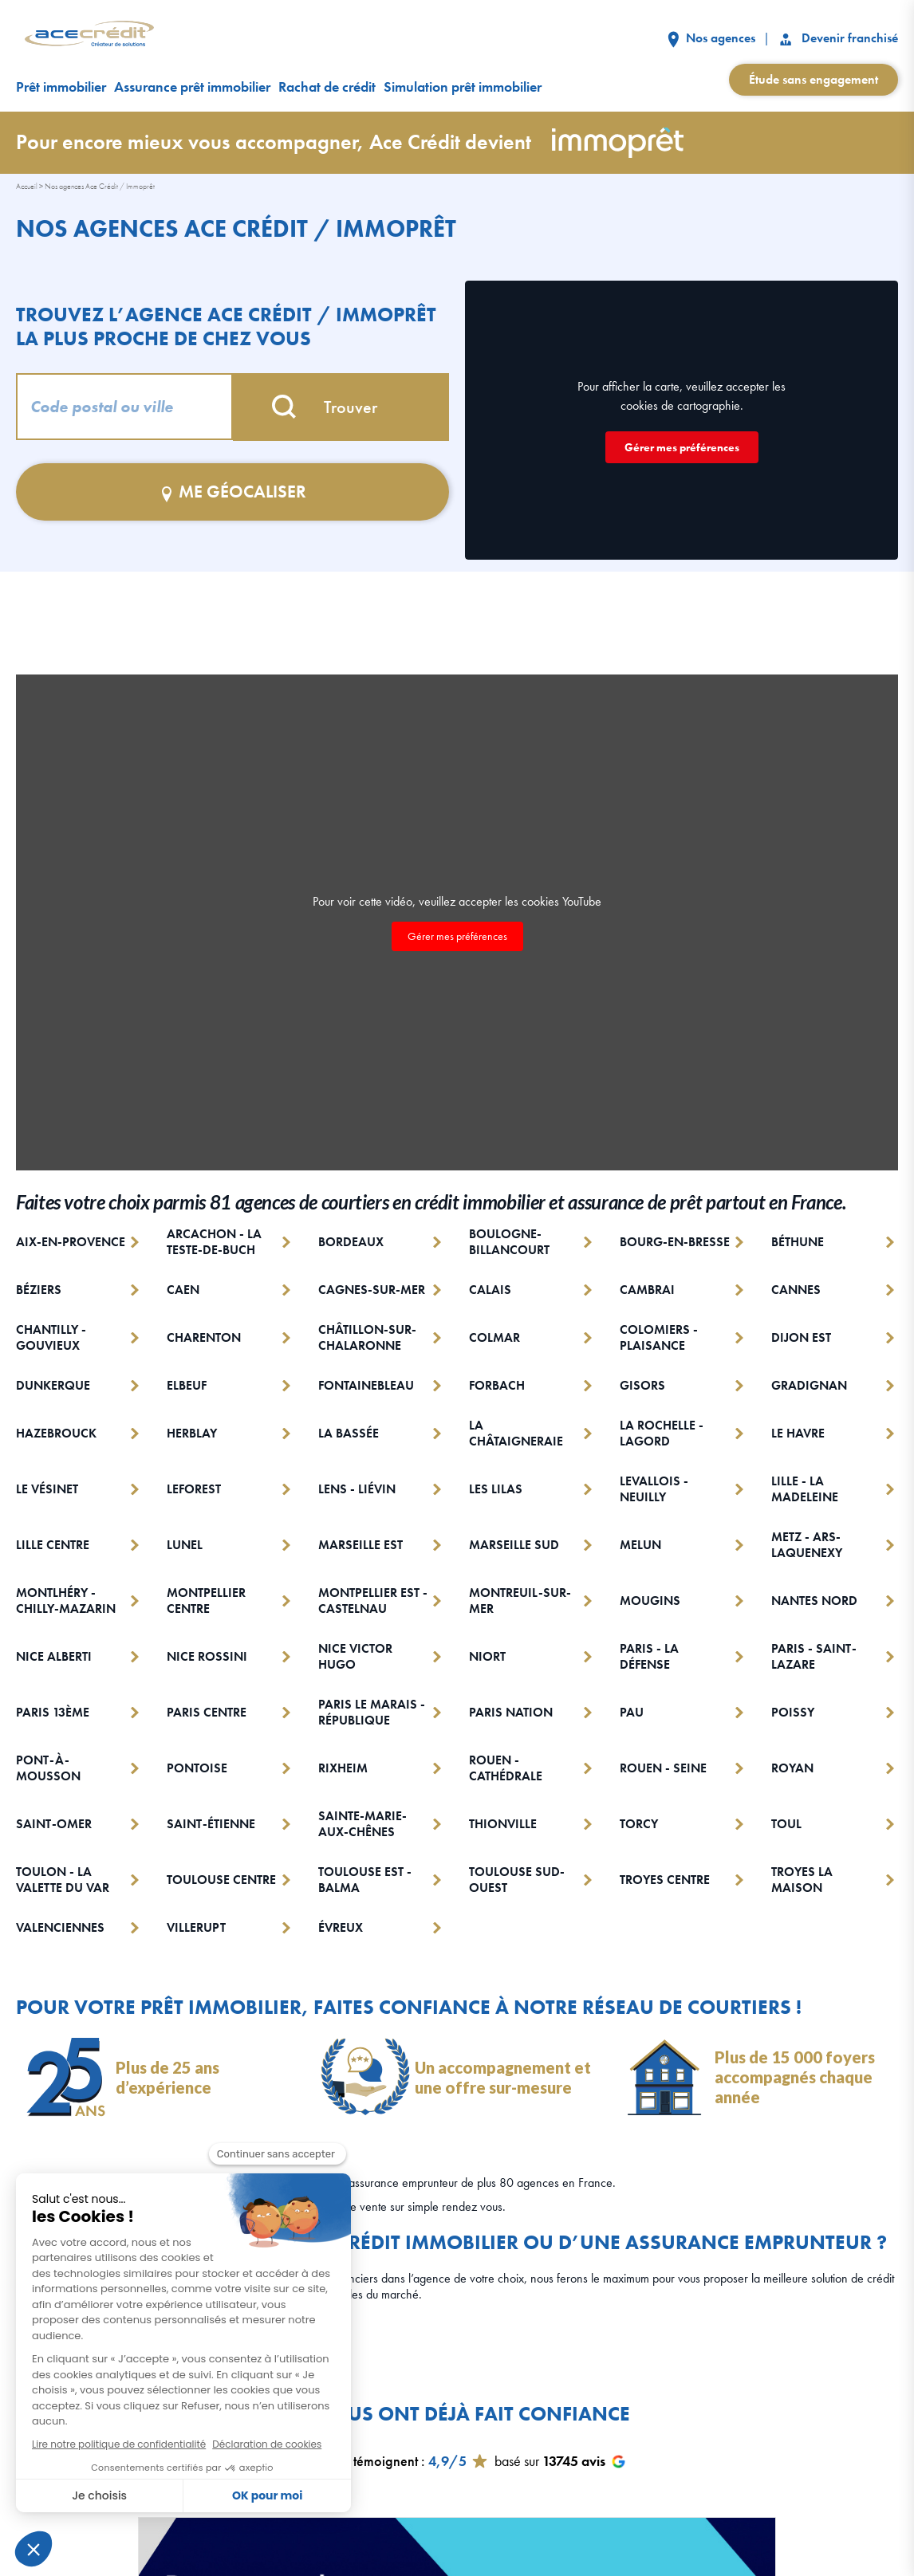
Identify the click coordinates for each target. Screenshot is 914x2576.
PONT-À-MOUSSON (48, 1768)
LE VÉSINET (47, 1489)
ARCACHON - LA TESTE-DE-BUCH (214, 1242)
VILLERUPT (196, 1928)
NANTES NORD (814, 1600)
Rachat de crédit (327, 87)
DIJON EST (801, 1337)
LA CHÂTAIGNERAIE (516, 1433)
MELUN (640, 1544)
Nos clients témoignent (353, 2461)
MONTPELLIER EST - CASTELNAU (372, 1601)
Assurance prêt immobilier (192, 87)
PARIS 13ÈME (52, 1712)
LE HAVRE (798, 1433)
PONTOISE (197, 1768)
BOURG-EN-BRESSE (675, 1241)
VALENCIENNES (60, 1928)
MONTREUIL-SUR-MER (520, 1601)
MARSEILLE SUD (514, 1544)
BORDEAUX (351, 1241)
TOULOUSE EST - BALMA (365, 1880)
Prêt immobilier (61, 87)
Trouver (340, 407)
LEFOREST (194, 1489)
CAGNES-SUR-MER (371, 1290)
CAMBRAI (647, 1290)
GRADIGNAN (809, 1386)
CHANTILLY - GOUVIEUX (51, 1338)
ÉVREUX (340, 1928)
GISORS (642, 1386)
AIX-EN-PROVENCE (70, 1241)
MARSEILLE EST (360, 1544)
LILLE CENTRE (52, 1544)
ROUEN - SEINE (663, 1768)
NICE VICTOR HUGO (355, 1657)
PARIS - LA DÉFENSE (649, 1657)
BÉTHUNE (797, 1241)
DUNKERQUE (53, 1386)
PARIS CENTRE (206, 1712)
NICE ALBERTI (54, 1656)
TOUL (786, 1823)
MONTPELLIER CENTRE (206, 1601)
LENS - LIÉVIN (357, 1489)
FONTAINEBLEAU (366, 1386)
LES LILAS (495, 1489)
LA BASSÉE (348, 1433)
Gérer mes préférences (681, 447)
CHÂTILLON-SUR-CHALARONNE (367, 1338)
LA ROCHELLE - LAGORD (661, 1433)
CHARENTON (204, 1337)
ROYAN (792, 1768)
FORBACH (497, 1386)
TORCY (639, 1823)
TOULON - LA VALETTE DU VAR (62, 1880)
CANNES (796, 1290)
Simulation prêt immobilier (463, 87)
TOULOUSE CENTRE (221, 1879)
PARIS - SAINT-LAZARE (814, 1657)
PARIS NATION (511, 1712)
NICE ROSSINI (207, 1656)
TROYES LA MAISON (802, 1880)
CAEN (183, 1290)
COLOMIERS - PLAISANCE (659, 1338)
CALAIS (490, 1290)
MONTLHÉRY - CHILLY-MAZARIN (66, 1601)
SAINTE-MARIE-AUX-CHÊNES (362, 1824)
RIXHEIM (343, 1768)
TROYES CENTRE (665, 1879)
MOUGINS (650, 1600)
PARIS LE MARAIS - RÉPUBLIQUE (371, 1712)
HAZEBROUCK (56, 1433)
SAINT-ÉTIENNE (211, 1823)
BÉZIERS (38, 1290)
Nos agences (711, 37)
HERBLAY (192, 1433)
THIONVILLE (503, 1823)
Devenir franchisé (838, 37)
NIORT (487, 1656)
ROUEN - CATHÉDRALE (505, 1768)
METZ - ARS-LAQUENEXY (806, 1545)
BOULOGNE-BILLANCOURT (509, 1242)
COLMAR (494, 1337)
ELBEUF (187, 1386)
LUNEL (185, 1544)
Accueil (26, 186)
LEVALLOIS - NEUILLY (654, 1489)
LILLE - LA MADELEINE (804, 1489)
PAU (632, 1712)
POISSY (792, 1712)
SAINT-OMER (54, 1823)
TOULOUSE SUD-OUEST (517, 1880)
